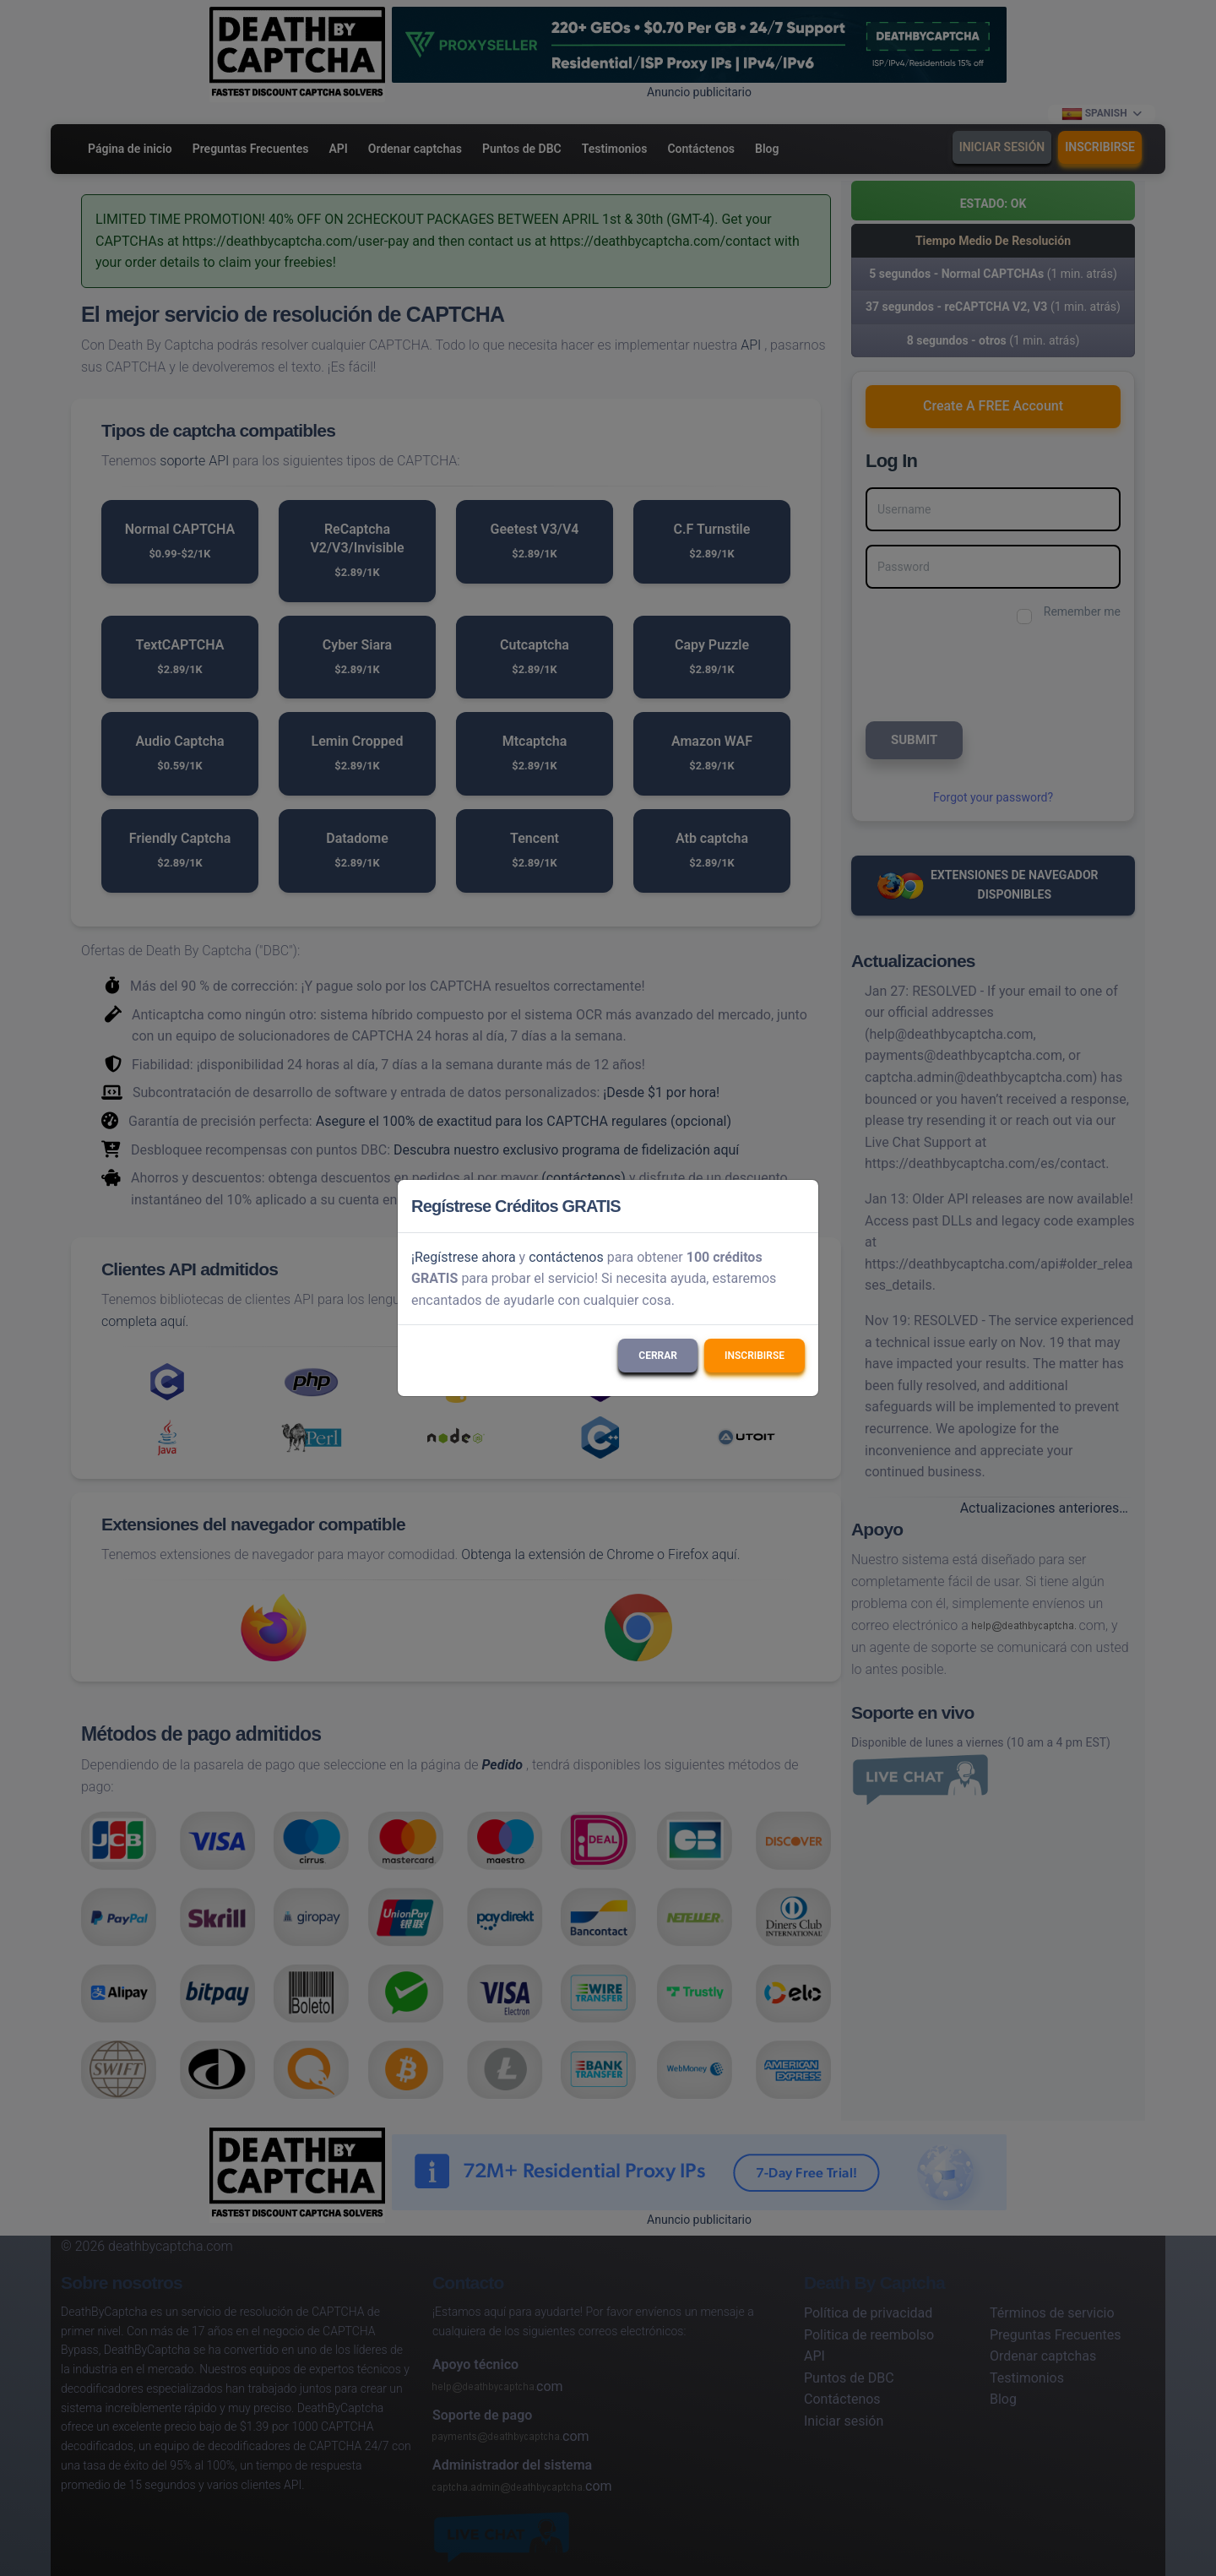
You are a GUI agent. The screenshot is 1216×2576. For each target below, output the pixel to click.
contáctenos (566, 1257)
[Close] (798, 1206)
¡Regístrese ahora (463, 1257)
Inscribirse (754, 1355)
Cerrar (657, 1355)
